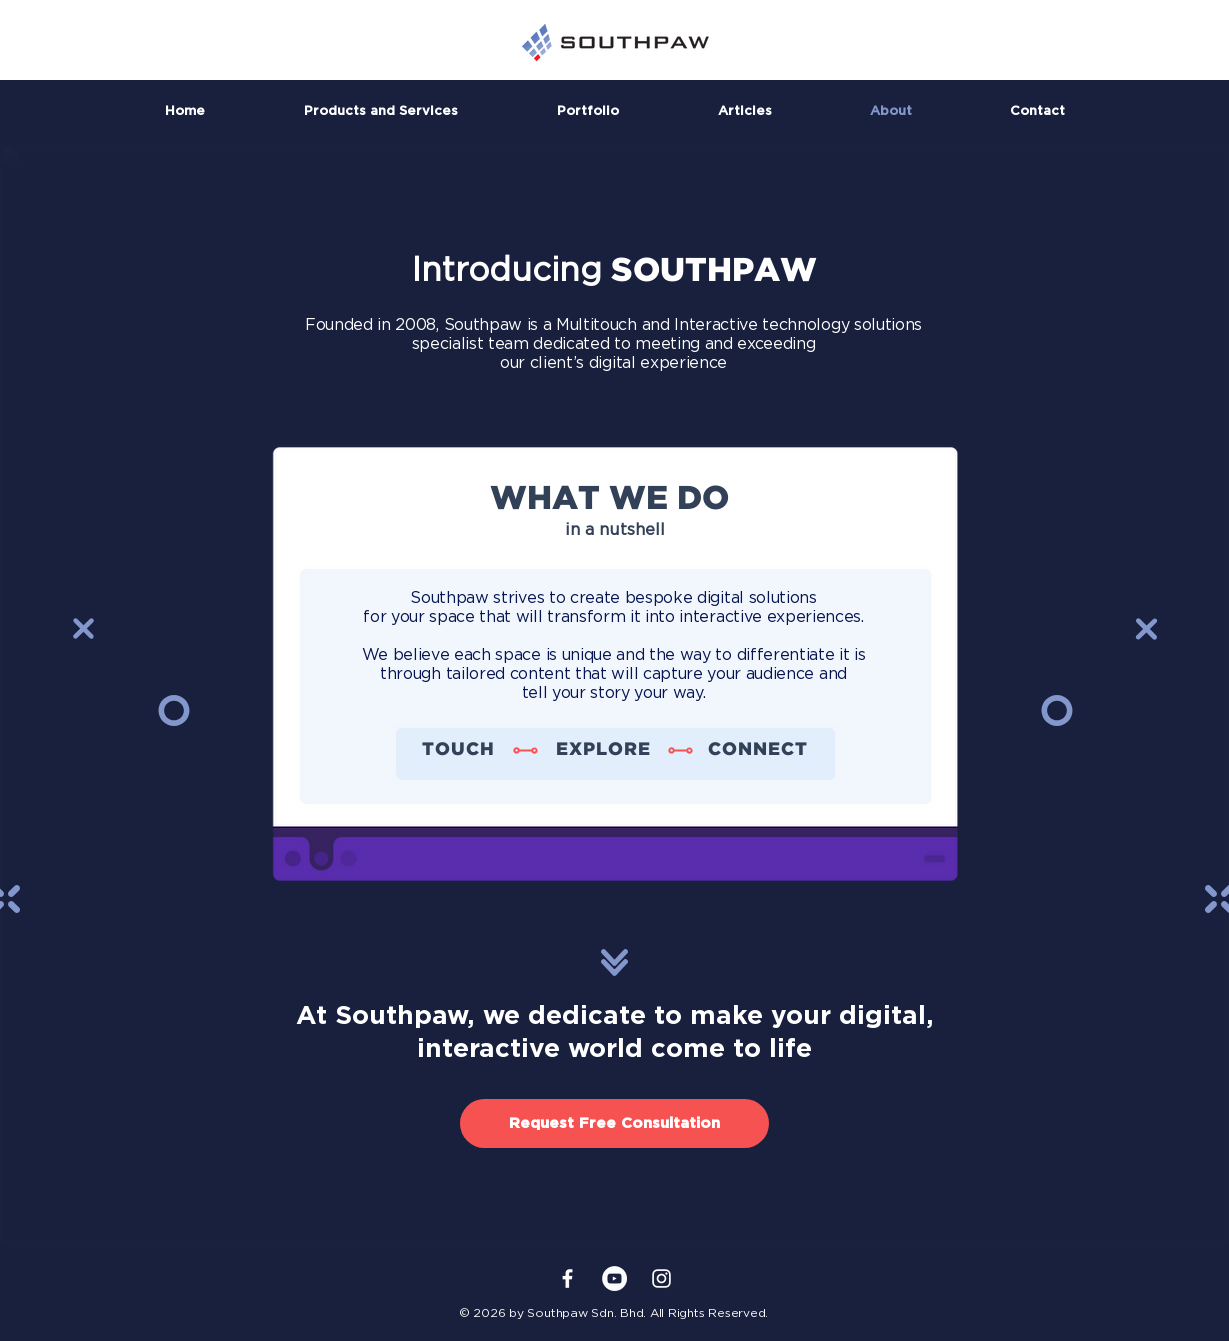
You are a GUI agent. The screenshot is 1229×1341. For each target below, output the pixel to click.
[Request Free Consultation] (614, 1123)
